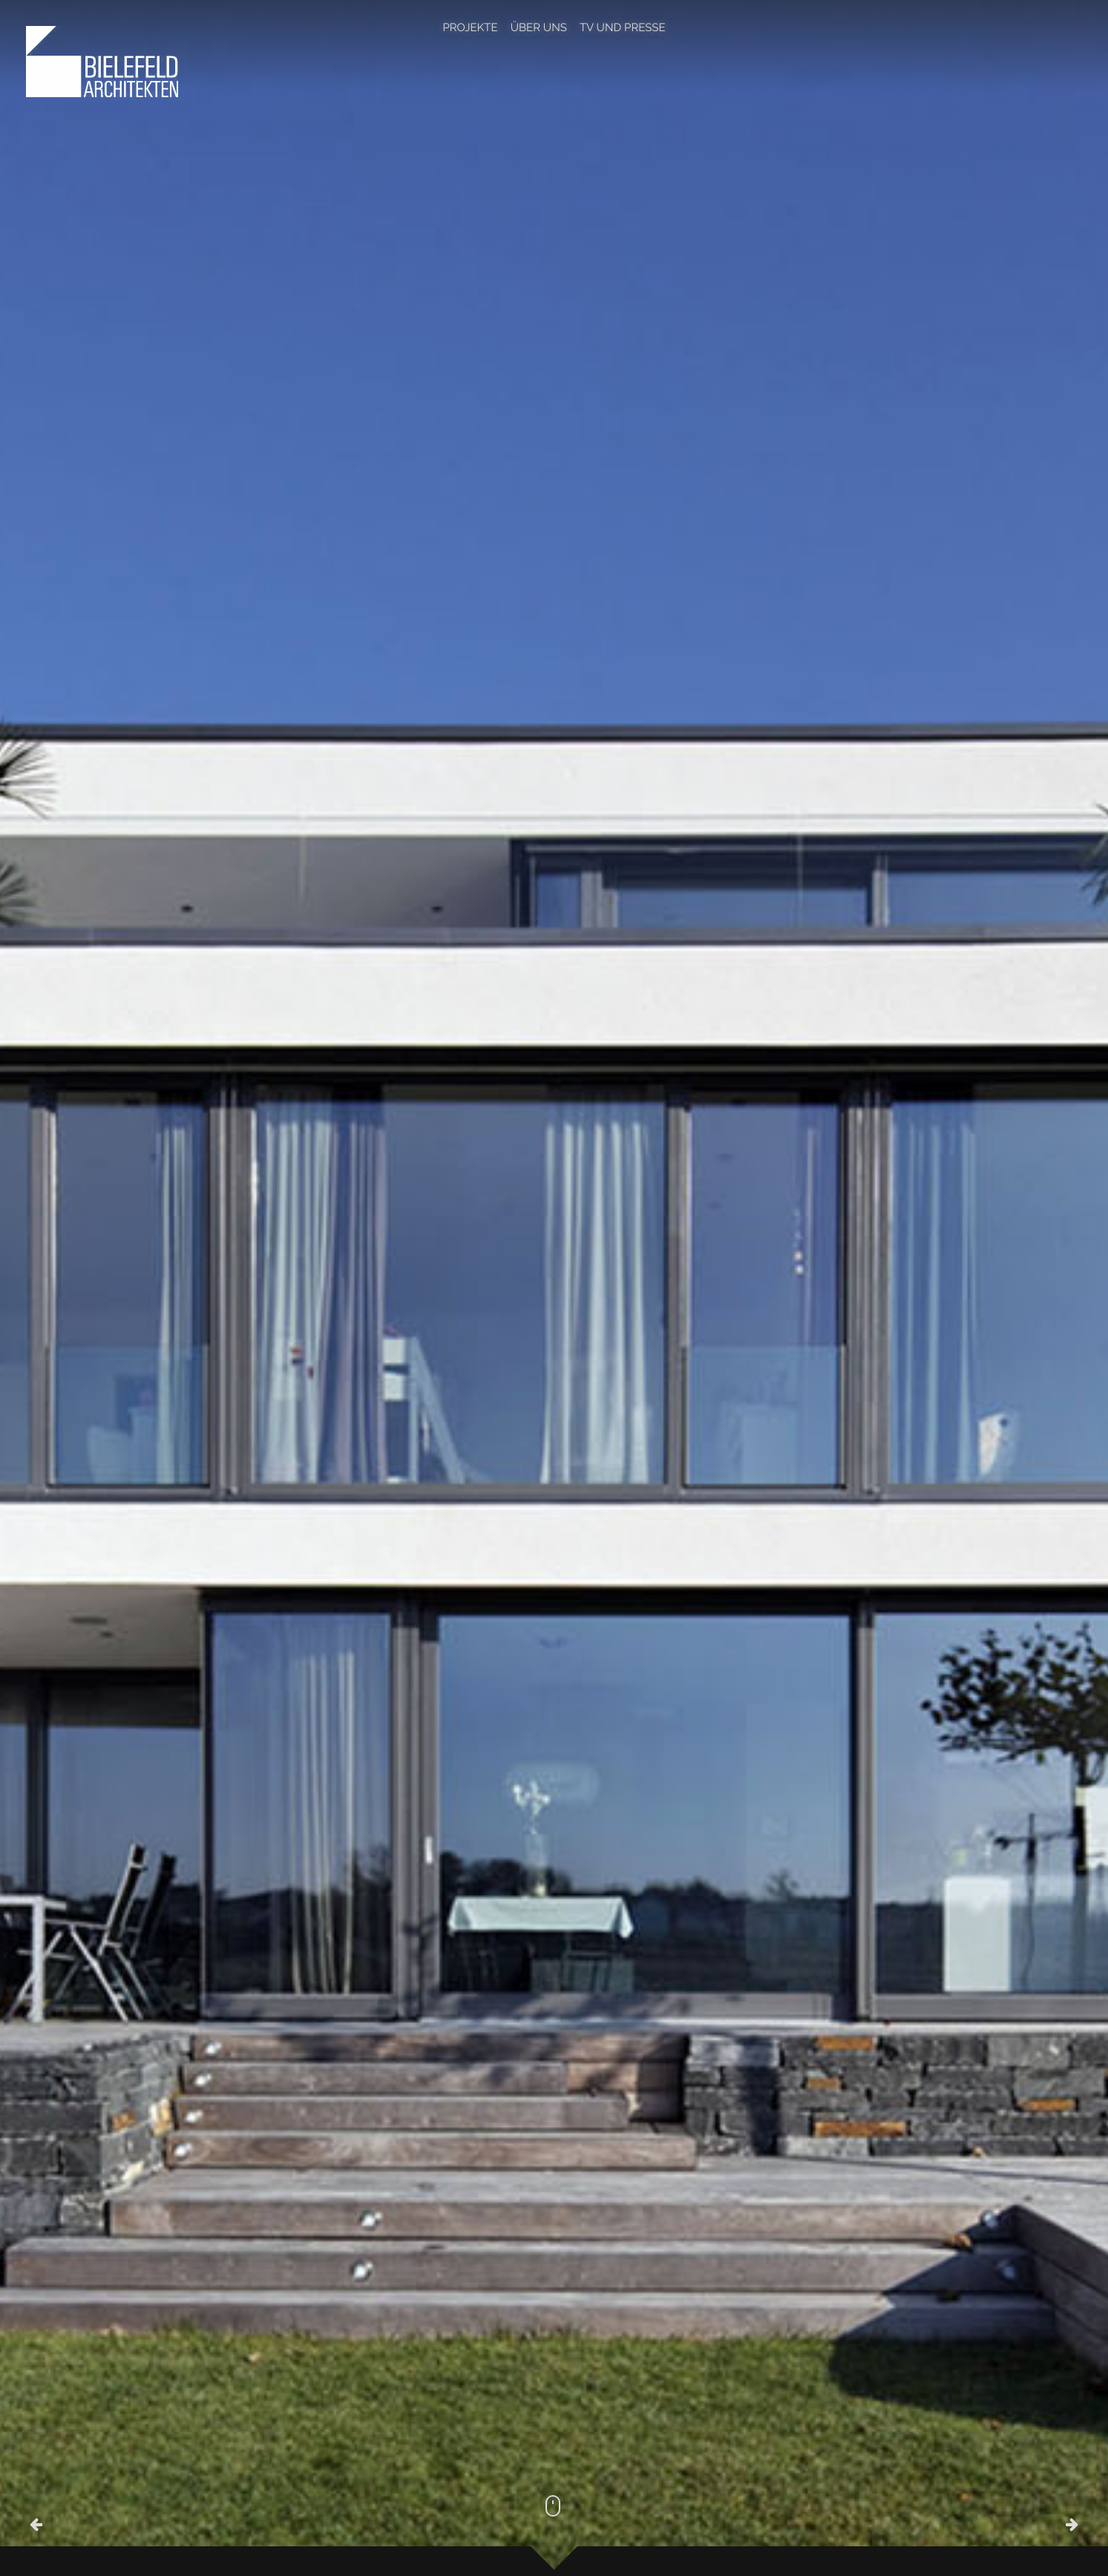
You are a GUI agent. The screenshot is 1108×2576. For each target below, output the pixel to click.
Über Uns (539, 27)
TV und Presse (623, 27)
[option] (554, 1288)
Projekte (469, 27)
